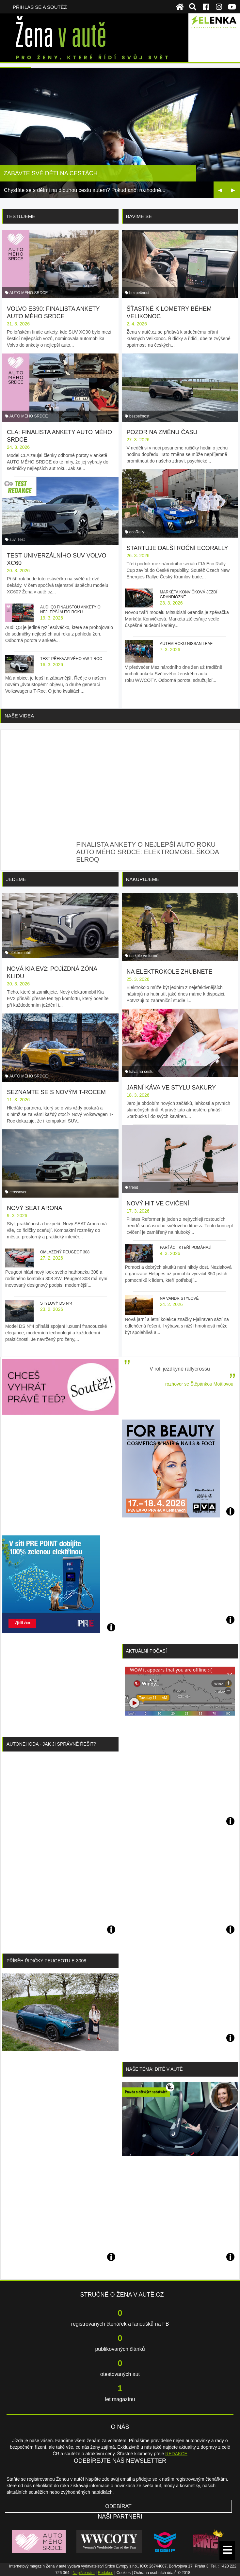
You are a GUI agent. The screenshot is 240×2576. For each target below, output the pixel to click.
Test (21, 539)
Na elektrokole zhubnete (170, 971)
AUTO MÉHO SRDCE (28, 293)
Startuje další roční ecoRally (177, 548)
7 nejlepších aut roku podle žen (57, 173)
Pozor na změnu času (162, 432)
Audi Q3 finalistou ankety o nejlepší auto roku (70, 609)
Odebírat (118, 2506)
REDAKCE (176, 2453)
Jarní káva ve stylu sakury (171, 1087)
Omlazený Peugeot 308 (64, 1252)
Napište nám (83, 2572)
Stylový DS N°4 (56, 1303)
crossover (17, 1192)
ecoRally (136, 532)
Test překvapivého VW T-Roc (71, 658)
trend (133, 1187)
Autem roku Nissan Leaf (186, 643)
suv (12, 539)
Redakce (105, 2572)
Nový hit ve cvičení (158, 1203)
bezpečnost (139, 293)
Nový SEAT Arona (34, 1208)
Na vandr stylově (179, 1298)
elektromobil (20, 952)
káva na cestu (141, 1071)
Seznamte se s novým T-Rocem (56, 1092)
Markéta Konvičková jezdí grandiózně (188, 594)
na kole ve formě (143, 955)
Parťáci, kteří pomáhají (185, 1247)
